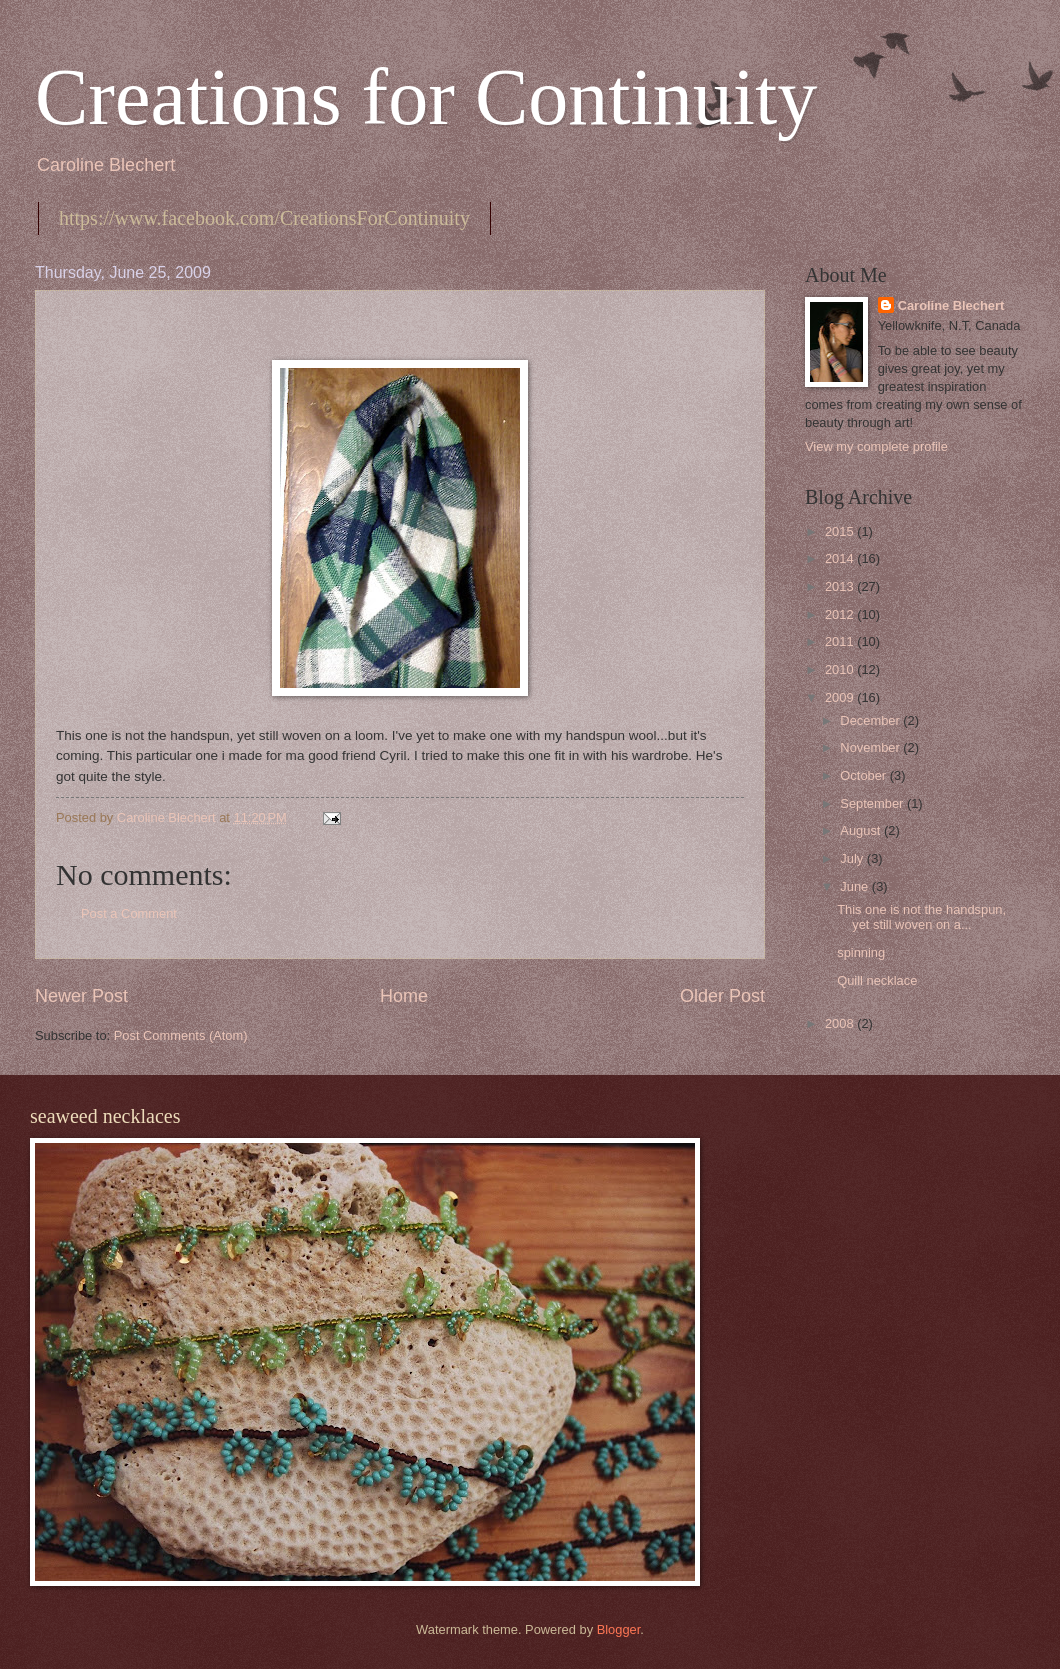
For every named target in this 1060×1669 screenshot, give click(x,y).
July (853, 858)
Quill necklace (877, 980)
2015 (841, 531)
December (871, 720)
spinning (861, 952)
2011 (841, 641)
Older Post (722, 996)
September (873, 803)
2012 (841, 614)
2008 (841, 1023)
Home (404, 996)
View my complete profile (876, 446)
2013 (841, 586)
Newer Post (81, 996)
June (856, 886)
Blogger (619, 1629)
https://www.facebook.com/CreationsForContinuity (264, 218)
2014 (841, 558)
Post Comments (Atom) (181, 1035)
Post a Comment (129, 913)
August (862, 830)
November (871, 747)
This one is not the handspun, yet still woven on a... (921, 917)
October (864, 775)
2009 (841, 697)
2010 (841, 669)
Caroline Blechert (951, 305)
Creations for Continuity (426, 97)
